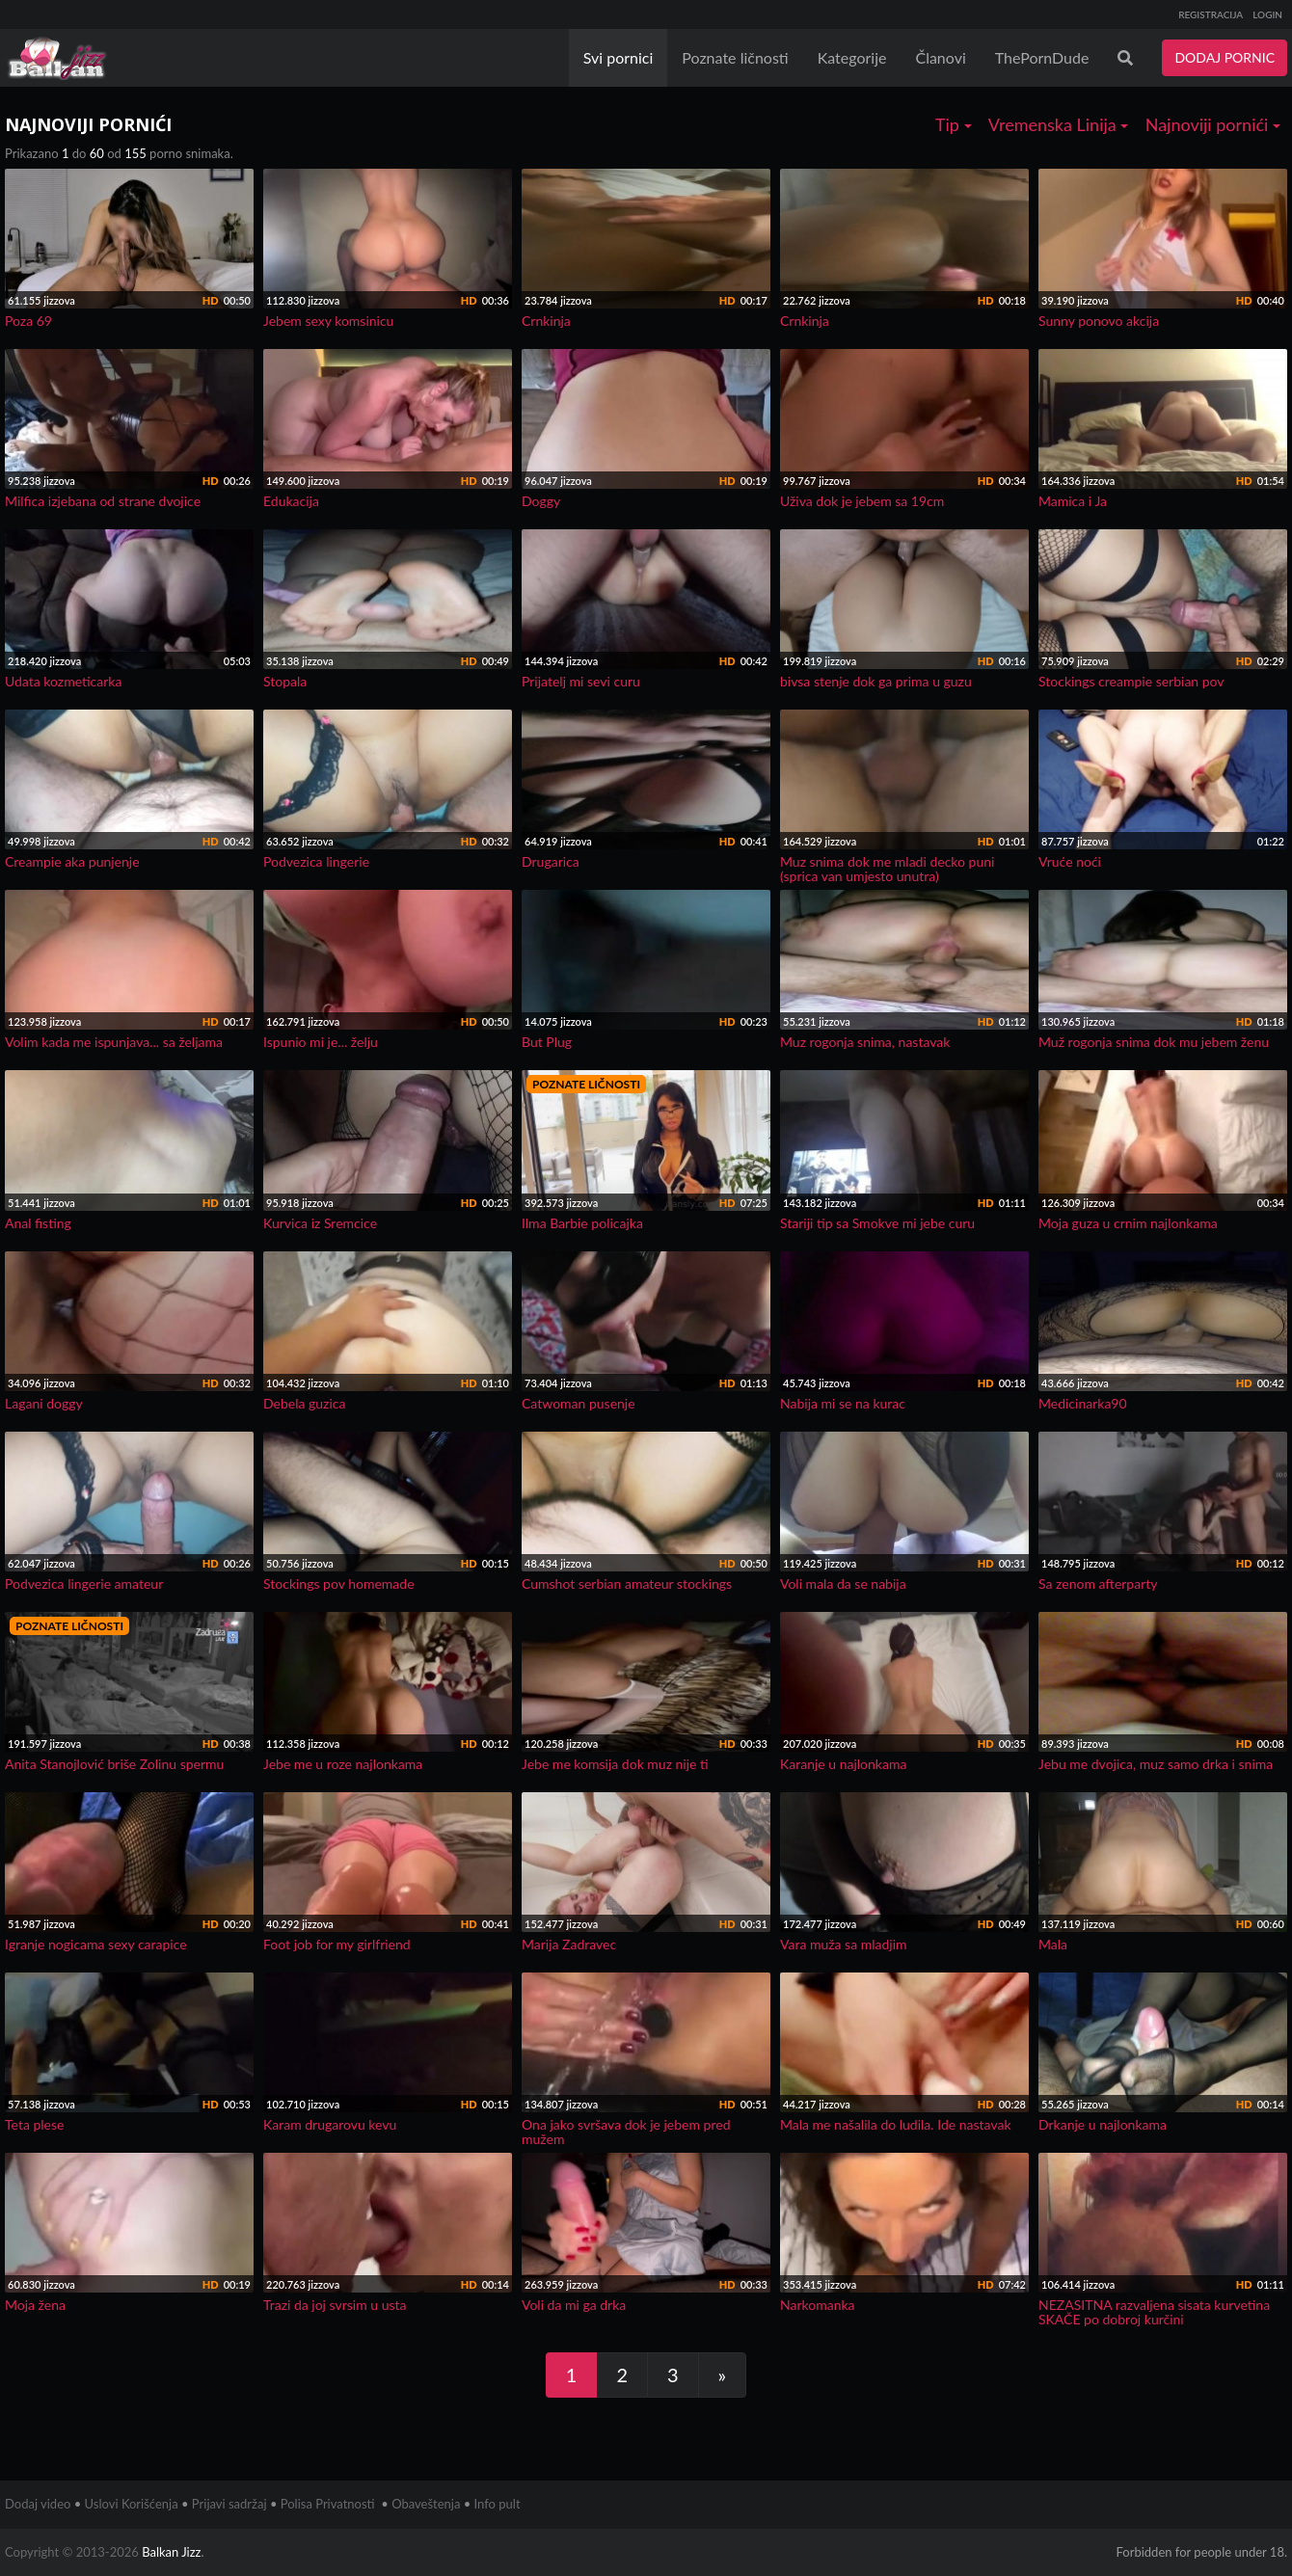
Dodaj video (37, 2503)
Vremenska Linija (1058, 124)
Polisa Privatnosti (328, 2503)
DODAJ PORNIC (1224, 57)
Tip (953, 124)
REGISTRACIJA (1210, 14)
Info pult (497, 2503)
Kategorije (852, 57)
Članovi (940, 57)
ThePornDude (1042, 57)
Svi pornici (618, 57)
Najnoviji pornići (1212, 124)
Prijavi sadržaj (229, 2503)
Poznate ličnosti (735, 57)
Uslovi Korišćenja (131, 2503)
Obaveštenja (425, 2503)
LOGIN (1267, 14)
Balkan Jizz (171, 2552)
